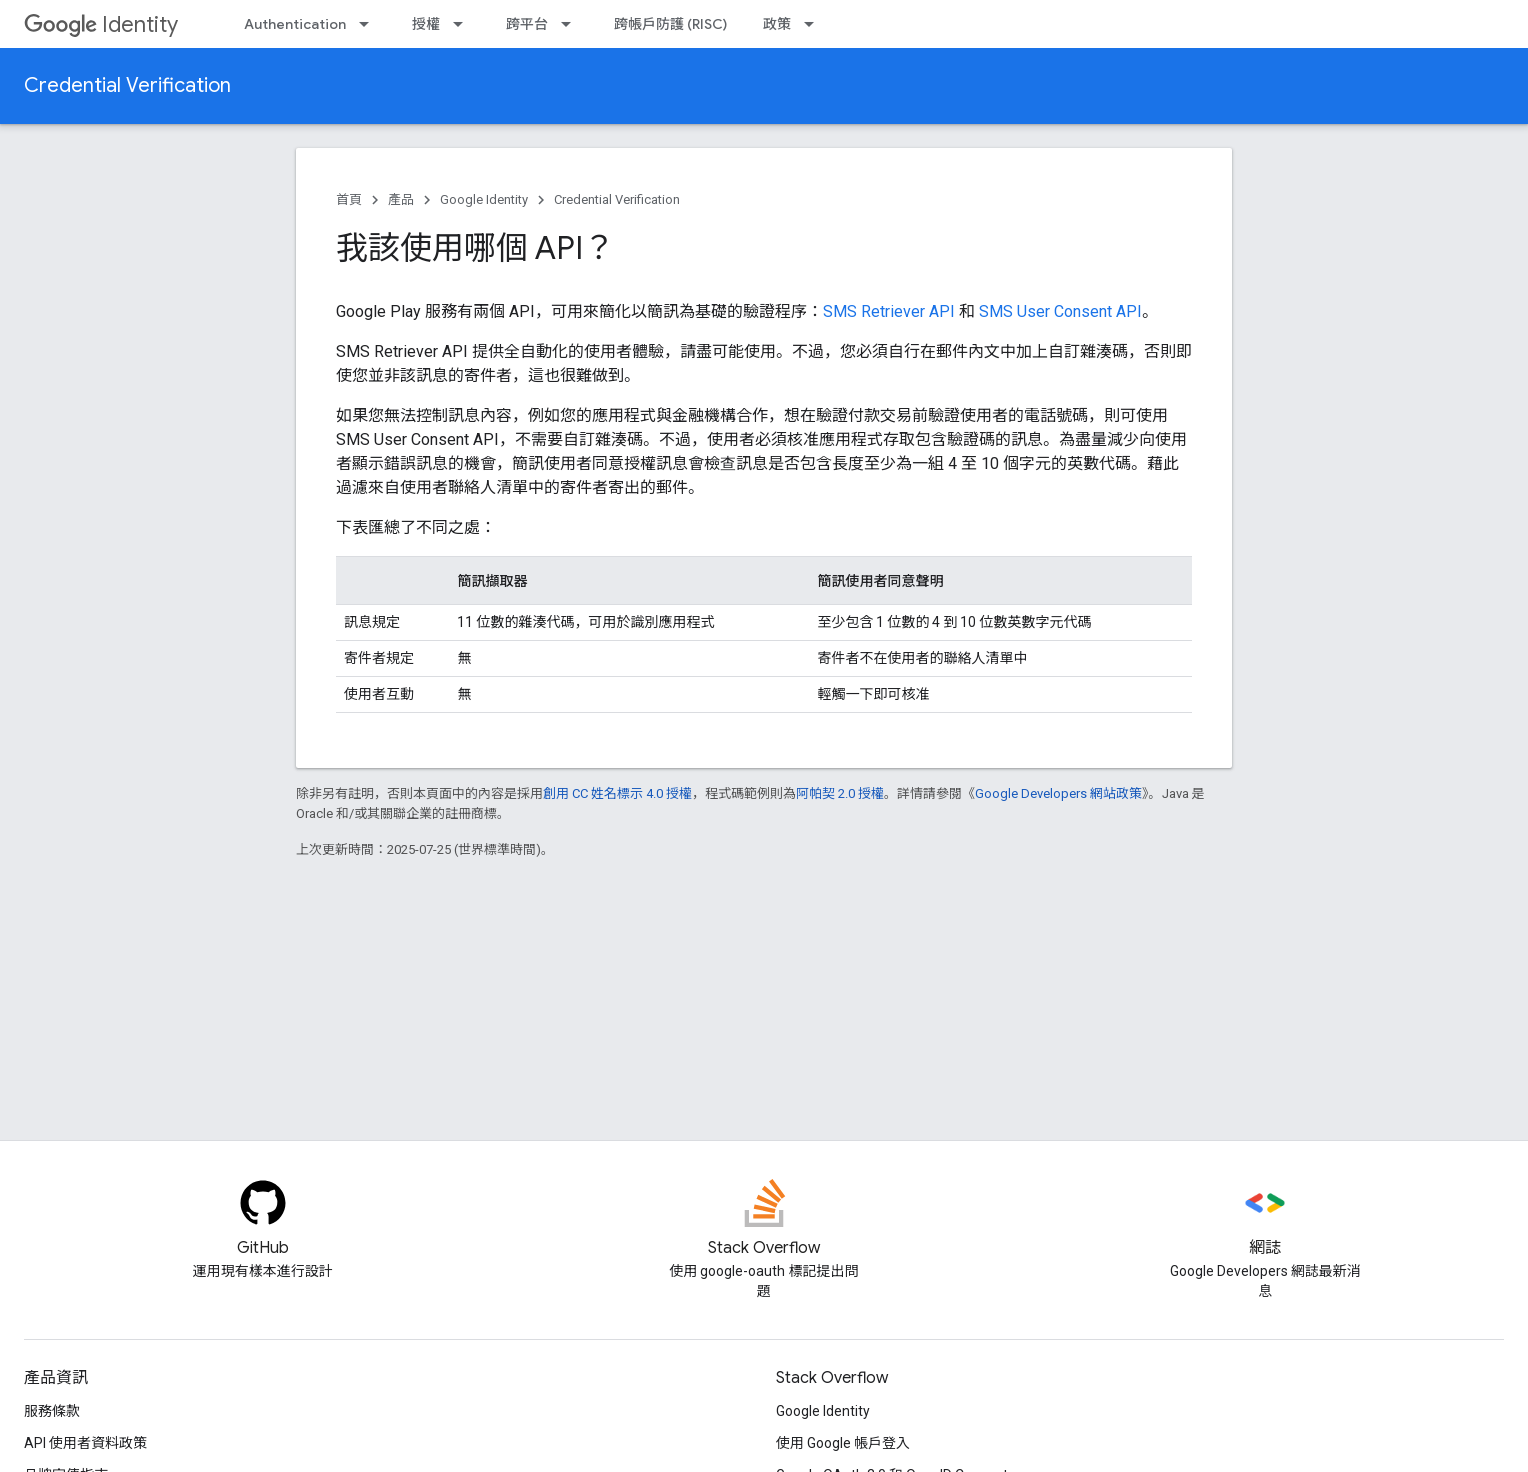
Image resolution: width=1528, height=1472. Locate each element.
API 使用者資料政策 (85, 1443)
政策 (777, 24)
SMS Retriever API (889, 311)
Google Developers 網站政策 (1058, 793)
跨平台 (527, 24)
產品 (401, 199)
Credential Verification (127, 85)
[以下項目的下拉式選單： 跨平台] (572, 24)
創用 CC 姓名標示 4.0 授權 (617, 793)
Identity (101, 24)
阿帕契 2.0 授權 (840, 793)
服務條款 (52, 1411)
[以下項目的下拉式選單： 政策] (815, 24)
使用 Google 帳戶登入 (843, 1443)
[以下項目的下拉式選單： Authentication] (370, 24)
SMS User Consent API (1060, 311)
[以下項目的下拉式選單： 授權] (464, 24)
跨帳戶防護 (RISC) (670, 24)
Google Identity (484, 199)
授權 (426, 24)
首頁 (349, 199)
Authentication (295, 24)
